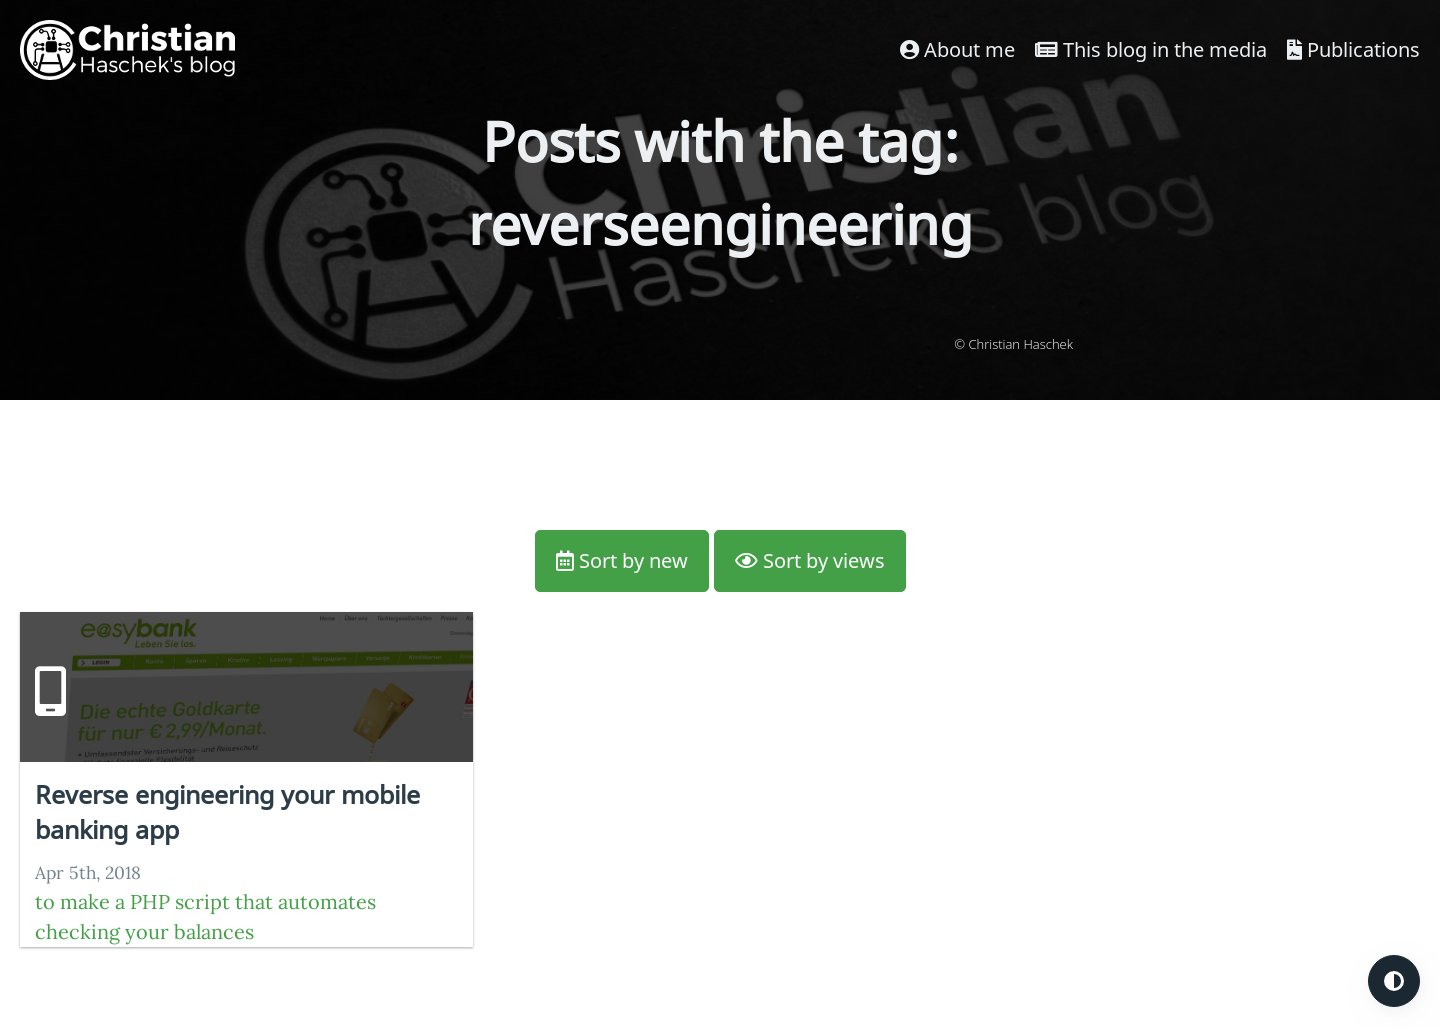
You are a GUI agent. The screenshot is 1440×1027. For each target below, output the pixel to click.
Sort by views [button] (810, 560)
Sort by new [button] (622, 560)
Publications (1353, 49)
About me (957, 49)
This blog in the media (1151, 49)
